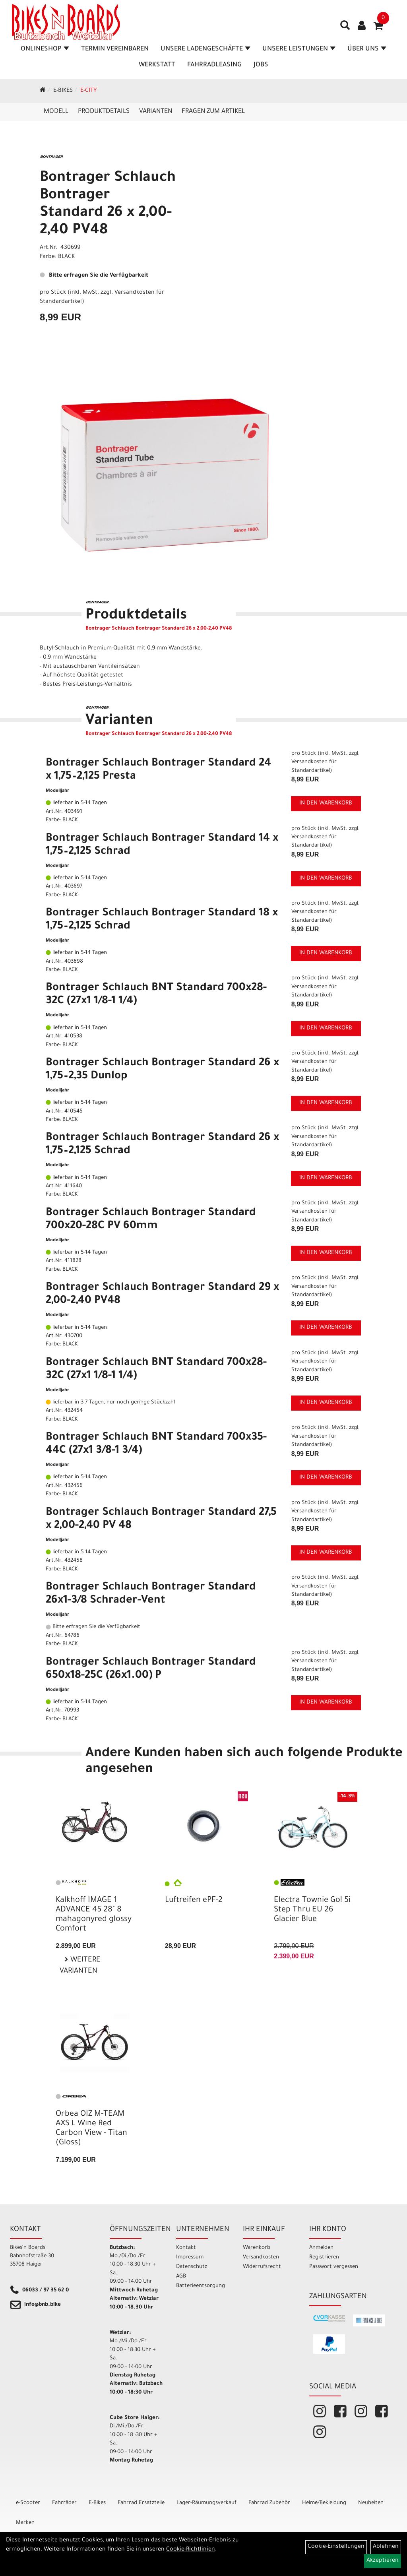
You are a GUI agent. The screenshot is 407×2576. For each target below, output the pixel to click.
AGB (181, 2276)
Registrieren (324, 2257)
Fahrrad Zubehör (269, 2503)
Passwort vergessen (333, 2267)
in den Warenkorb (325, 804)
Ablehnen (386, 2547)
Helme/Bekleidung (324, 2503)
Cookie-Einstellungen (336, 2547)
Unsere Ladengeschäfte (205, 49)
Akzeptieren (382, 2561)
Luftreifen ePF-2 (194, 1900)
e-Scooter (28, 2503)
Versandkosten (261, 2257)
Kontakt (186, 2248)
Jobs (261, 65)
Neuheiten (371, 2503)
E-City (88, 91)
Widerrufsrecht (262, 2267)
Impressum (190, 2257)
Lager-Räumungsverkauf (206, 2503)
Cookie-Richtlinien (190, 2550)
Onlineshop (45, 49)
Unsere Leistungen (298, 49)
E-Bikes (63, 91)
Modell (56, 111)
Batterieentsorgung (200, 2286)
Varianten (155, 111)
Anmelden (321, 2248)
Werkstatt (157, 65)
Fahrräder (64, 2503)
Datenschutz (191, 2267)
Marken (25, 2523)
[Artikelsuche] (345, 28)
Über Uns (366, 49)
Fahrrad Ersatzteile (141, 2503)
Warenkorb (256, 2248)
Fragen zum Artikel (213, 111)
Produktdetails (104, 111)
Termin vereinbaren (115, 49)
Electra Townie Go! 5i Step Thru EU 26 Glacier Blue (312, 1910)
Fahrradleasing (214, 65)
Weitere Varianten (80, 1966)
